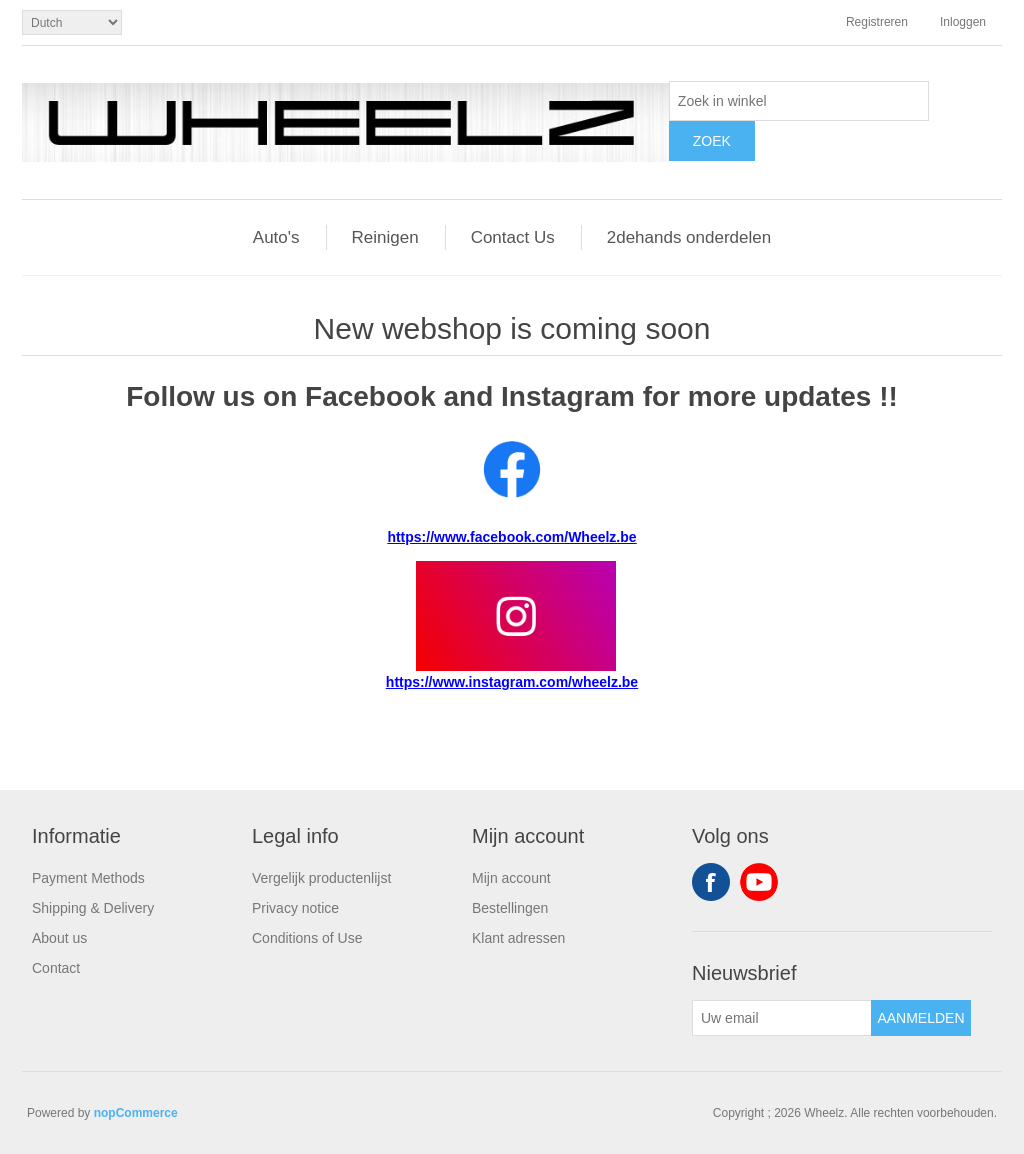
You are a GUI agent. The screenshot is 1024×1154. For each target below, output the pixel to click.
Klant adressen (518, 938)
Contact (56, 968)
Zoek (712, 141)
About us (59, 938)
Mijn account (511, 878)
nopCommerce (136, 1113)
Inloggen (963, 22)
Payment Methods (88, 878)
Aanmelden (920, 1018)
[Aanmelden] (782, 1018)
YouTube (759, 882)
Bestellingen (510, 908)
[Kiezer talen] (72, 22)
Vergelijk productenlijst (321, 878)
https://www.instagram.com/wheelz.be (512, 682)
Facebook (711, 882)
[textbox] (799, 101)
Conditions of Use (307, 938)
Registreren (877, 22)
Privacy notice (295, 908)
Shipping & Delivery (93, 908)
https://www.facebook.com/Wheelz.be (511, 537)
